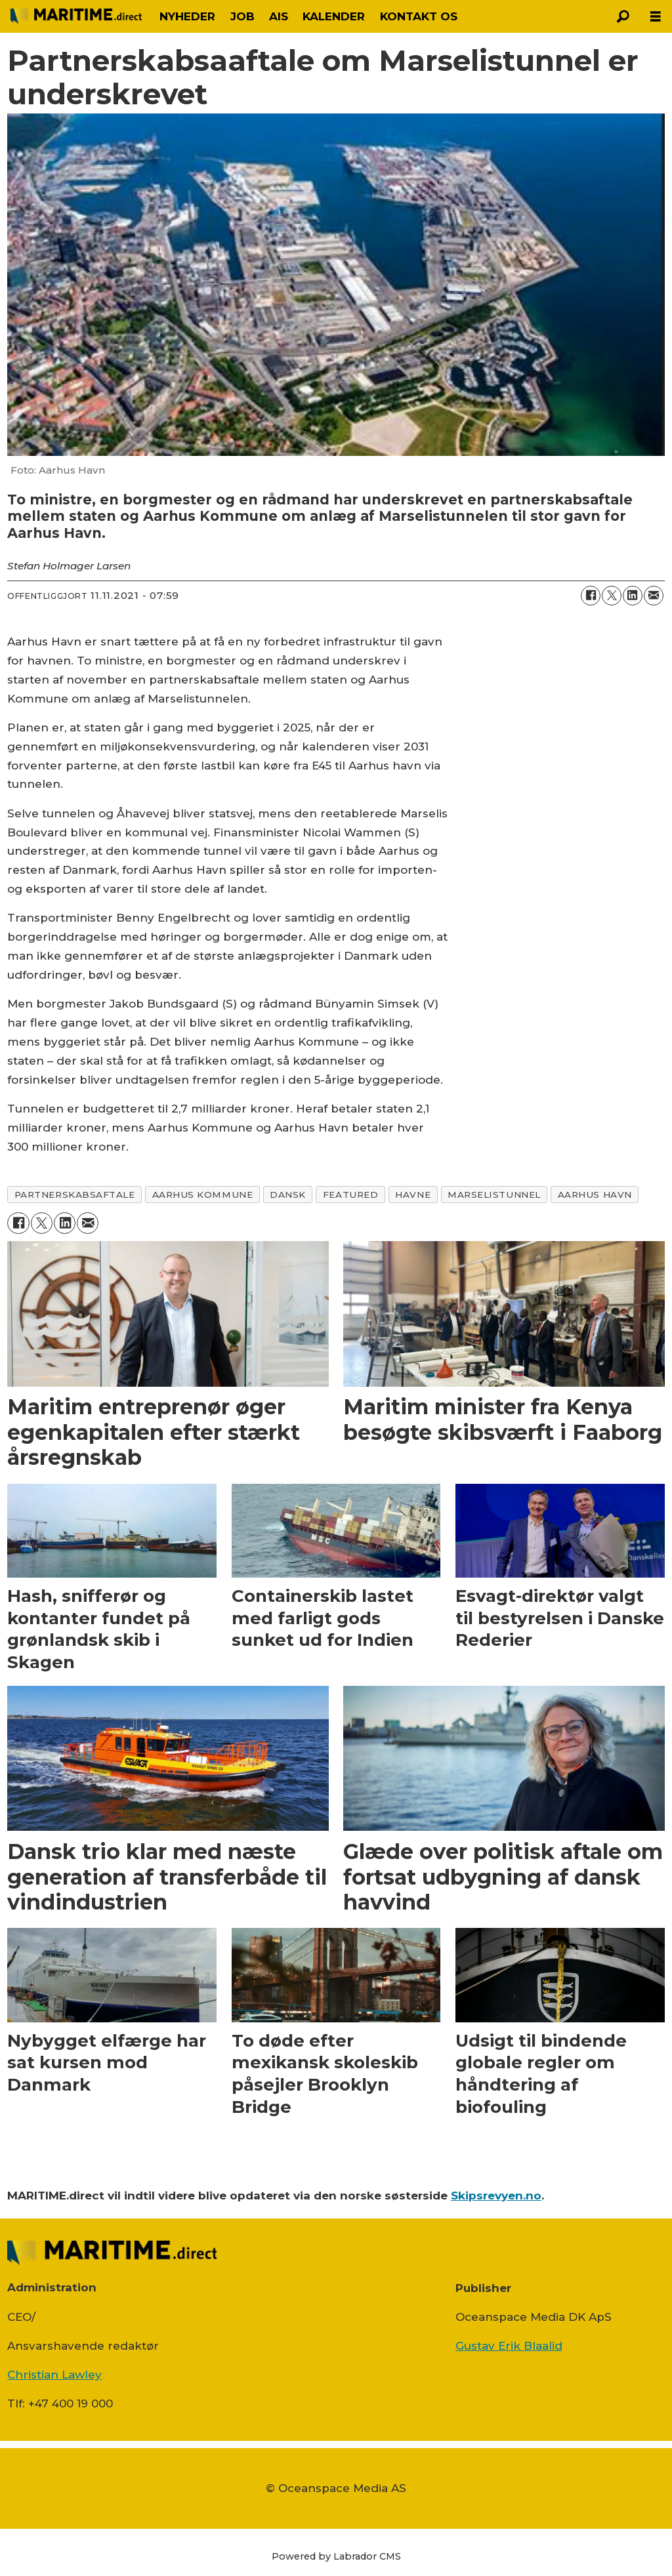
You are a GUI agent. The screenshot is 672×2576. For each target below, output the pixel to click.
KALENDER (334, 16)
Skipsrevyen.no (496, 2195)
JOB (242, 16)
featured (350, 1194)
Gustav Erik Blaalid (508, 2345)
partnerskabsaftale (74, 1194)
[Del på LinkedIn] (632, 595)
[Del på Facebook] (590, 595)
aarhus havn (595, 1194)
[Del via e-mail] (653, 595)
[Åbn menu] (655, 17)
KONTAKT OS (418, 16)
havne (412, 1194)
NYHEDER (187, 16)
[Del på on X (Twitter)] (611, 595)
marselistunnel (494, 1194)
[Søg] (622, 16)
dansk (288, 1194)
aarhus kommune (202, 1194)
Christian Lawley (54, 2374)
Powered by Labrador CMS (336, 2556)
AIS (278, 16)
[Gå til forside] (76, 16)
